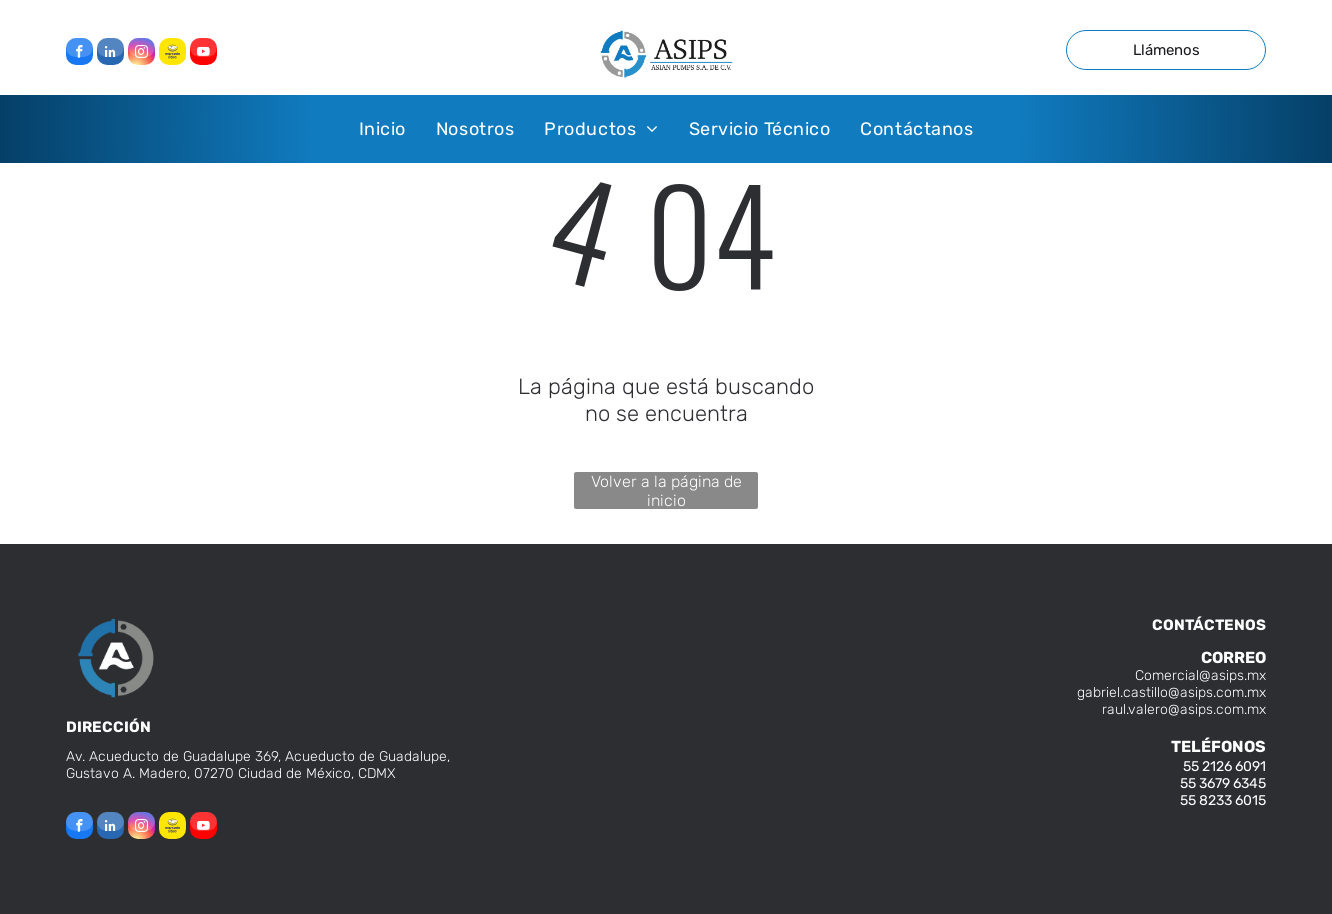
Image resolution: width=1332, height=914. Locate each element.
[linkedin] (110, 54)
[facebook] (79, 54)
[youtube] (203, 54)
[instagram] (141, 54)
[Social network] (172, 54)
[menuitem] (382, 128)
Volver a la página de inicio (666, 490)
